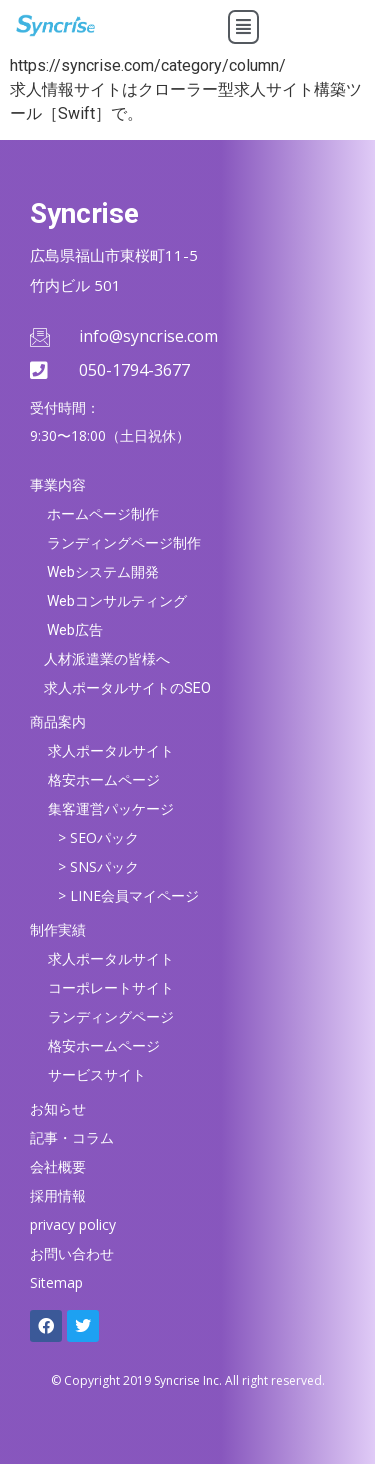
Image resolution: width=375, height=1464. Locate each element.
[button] (243, 27)
